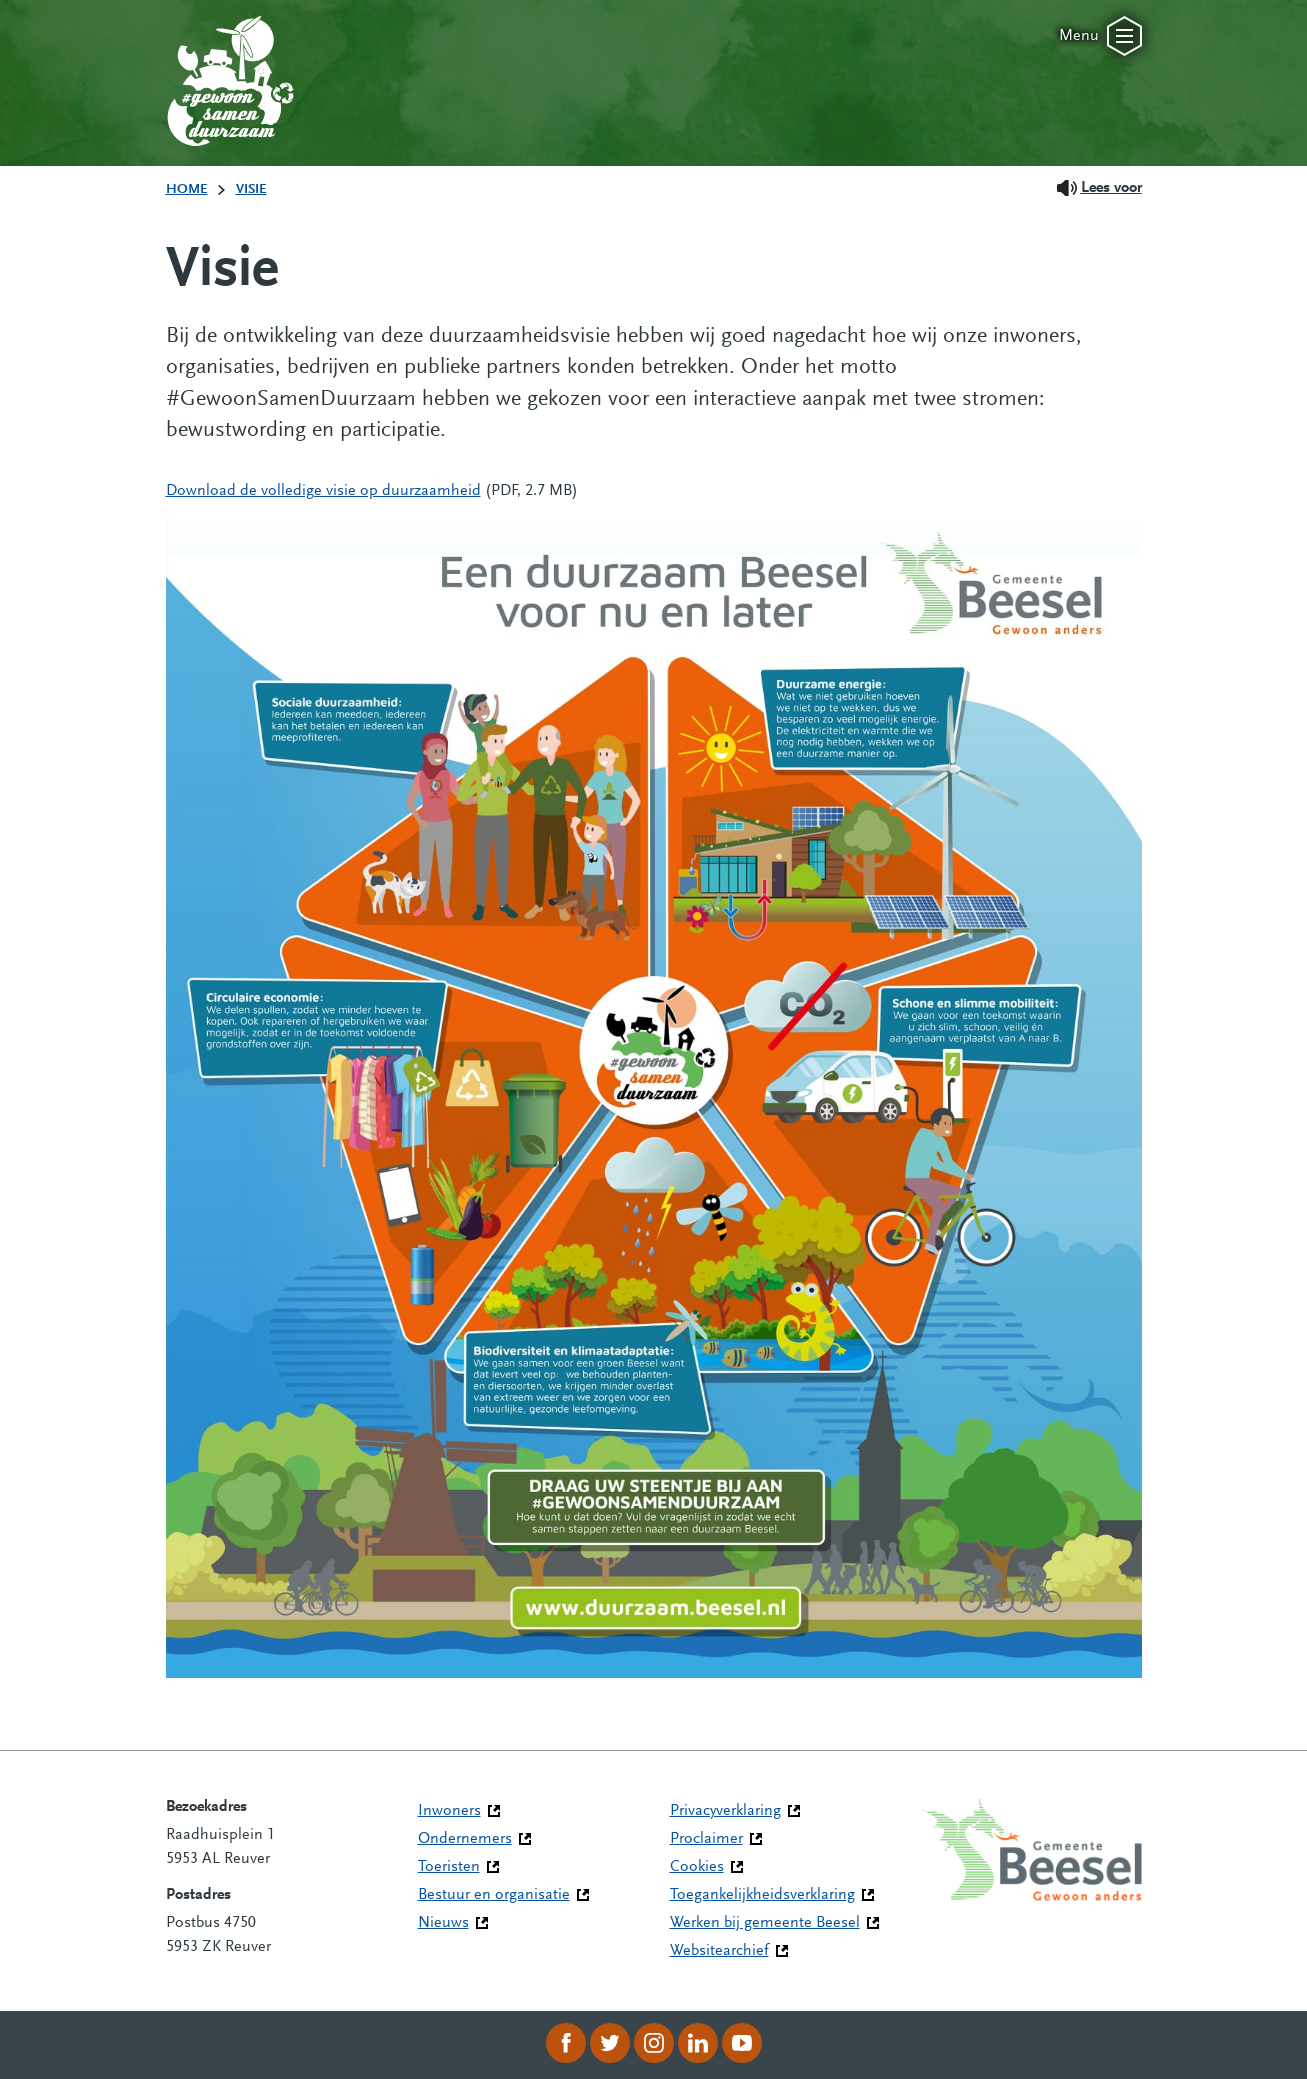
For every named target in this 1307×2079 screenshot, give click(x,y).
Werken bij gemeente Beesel (765, 1923)
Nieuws (443, 1923)
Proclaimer (706, 1839)
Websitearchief (719, 1951)
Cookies (697, 1867)
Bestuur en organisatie (494, 1895)
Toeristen (449, 1867)
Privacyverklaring (725, 1811)
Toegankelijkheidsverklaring (762, 1895)
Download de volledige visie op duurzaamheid (323, 491)
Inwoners (449, 1811)
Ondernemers (465, 1839)
